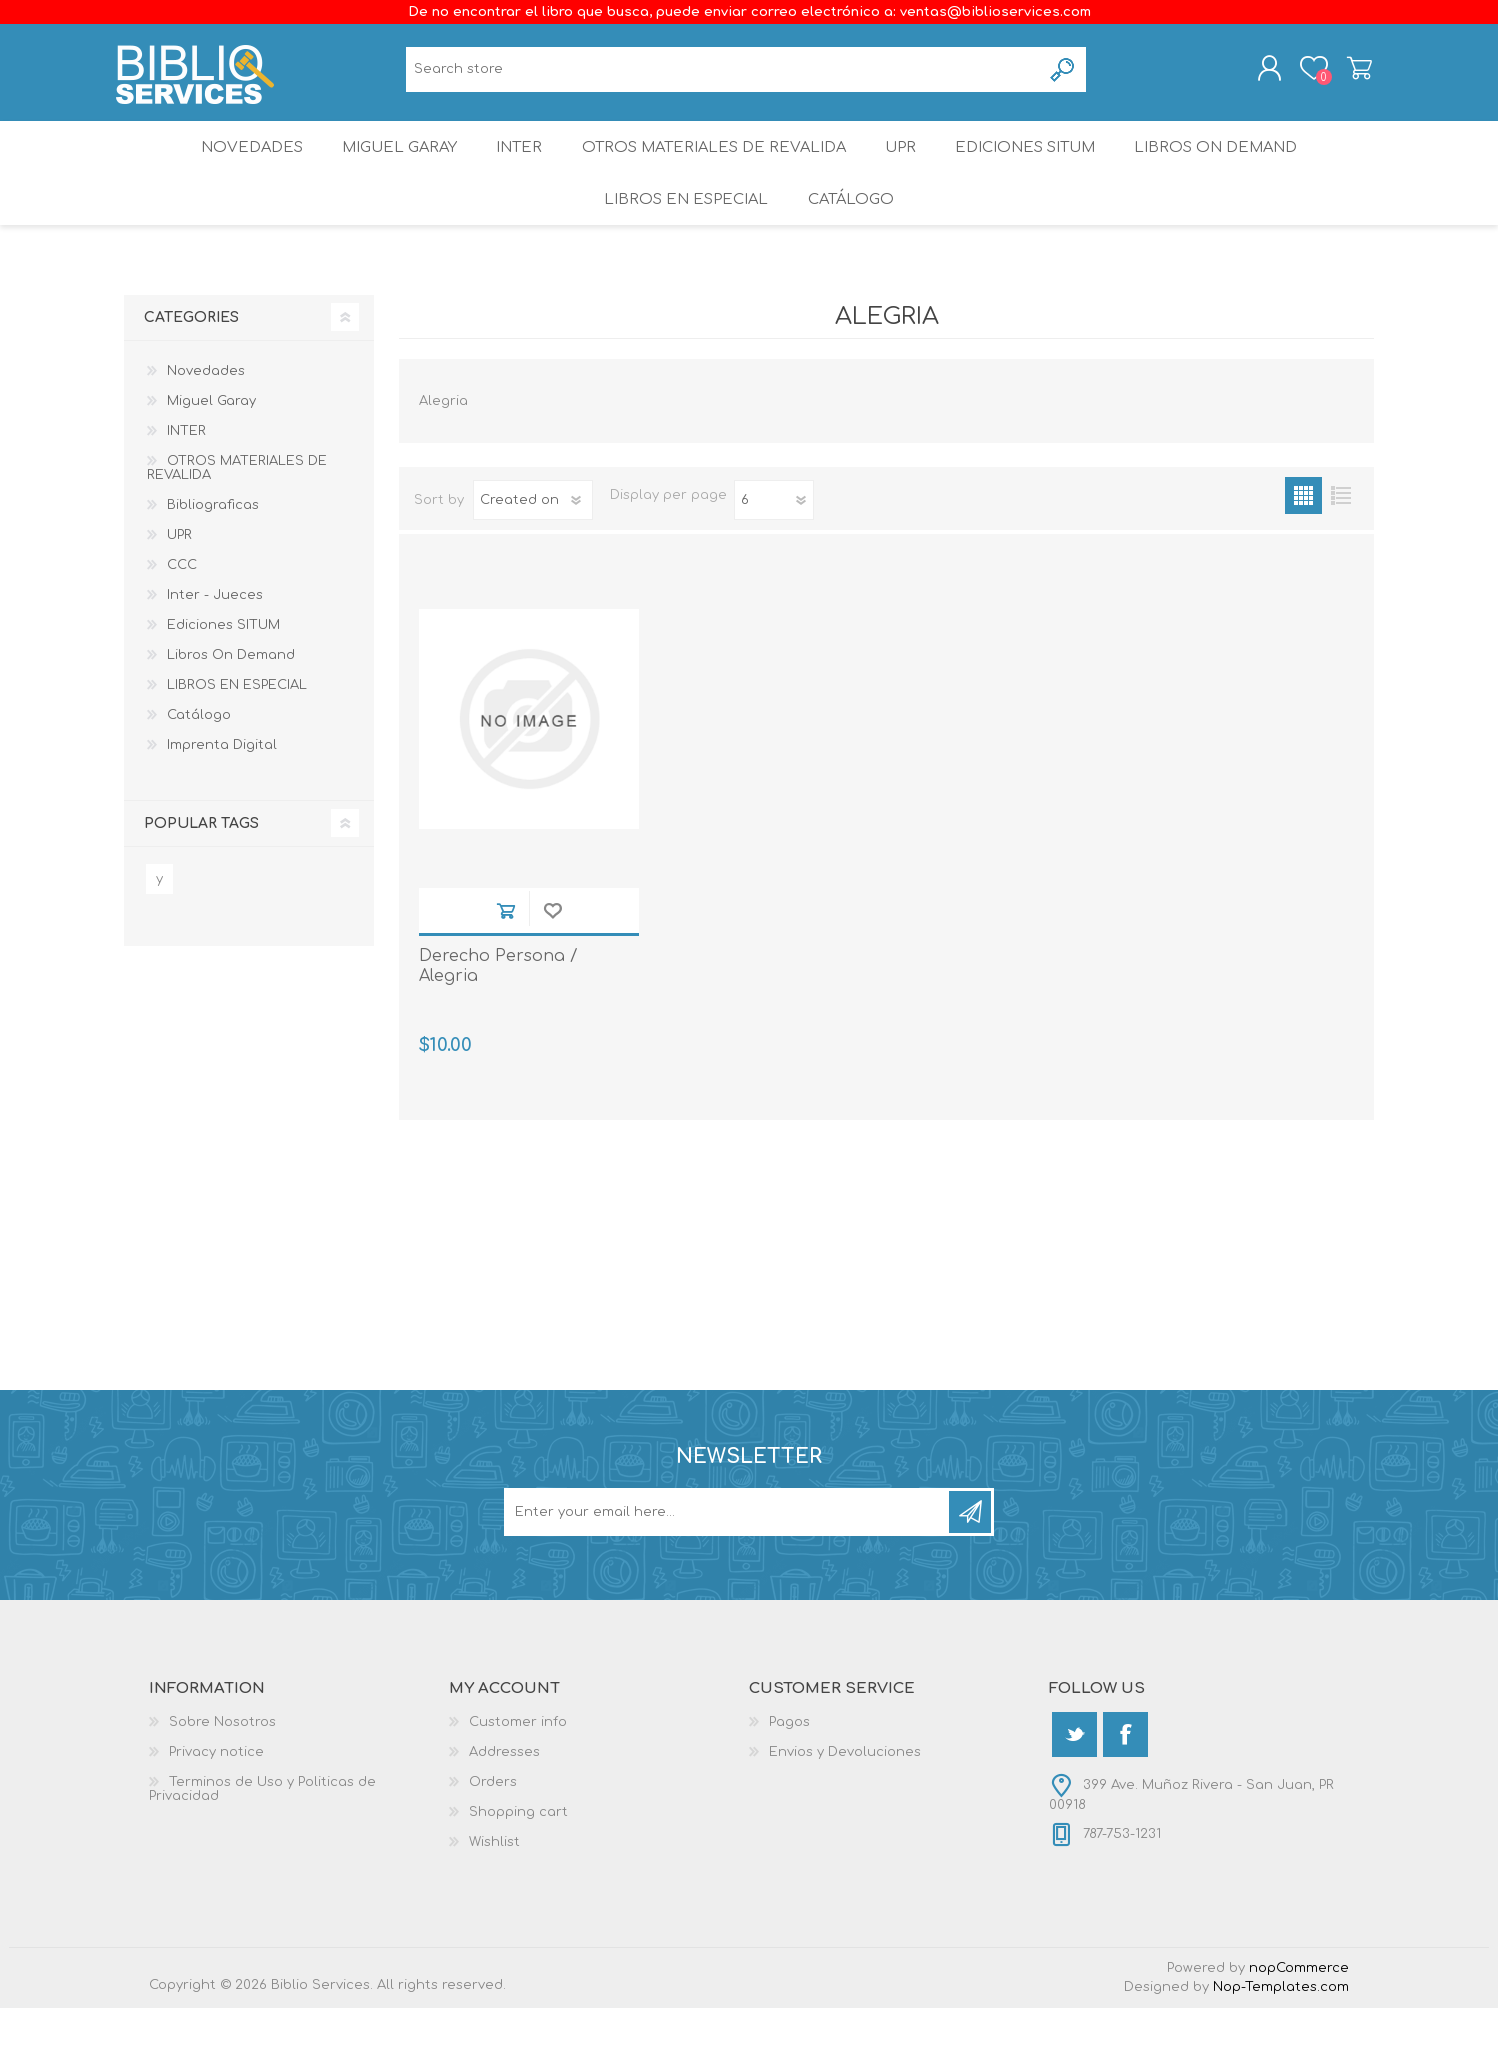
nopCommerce (1299, 2005)
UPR (905, 164)
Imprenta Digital (222, 782)
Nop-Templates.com (1281, 2024)
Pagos (789, 1759)
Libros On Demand (1233, 164)
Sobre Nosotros (222, 1759)
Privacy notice (216, 1789)
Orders (493, 1819)
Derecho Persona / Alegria (498, 1003)
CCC (182, 602)
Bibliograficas (213, 542)
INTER (518, 164)
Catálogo (852, 229)
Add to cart (505, 947)
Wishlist (494, 1879)
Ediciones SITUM (1038, 164)
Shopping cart (1351, 73)
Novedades (236, 164)
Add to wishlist (552, 947)
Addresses (504, 1789)
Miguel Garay (390, 164)
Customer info (518, 1759)
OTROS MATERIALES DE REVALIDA (715, 164)
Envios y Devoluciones (845, 1789)
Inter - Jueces (215, 632)
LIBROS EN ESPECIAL (683, 229)
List (1340, 532)
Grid (1303, 532)
